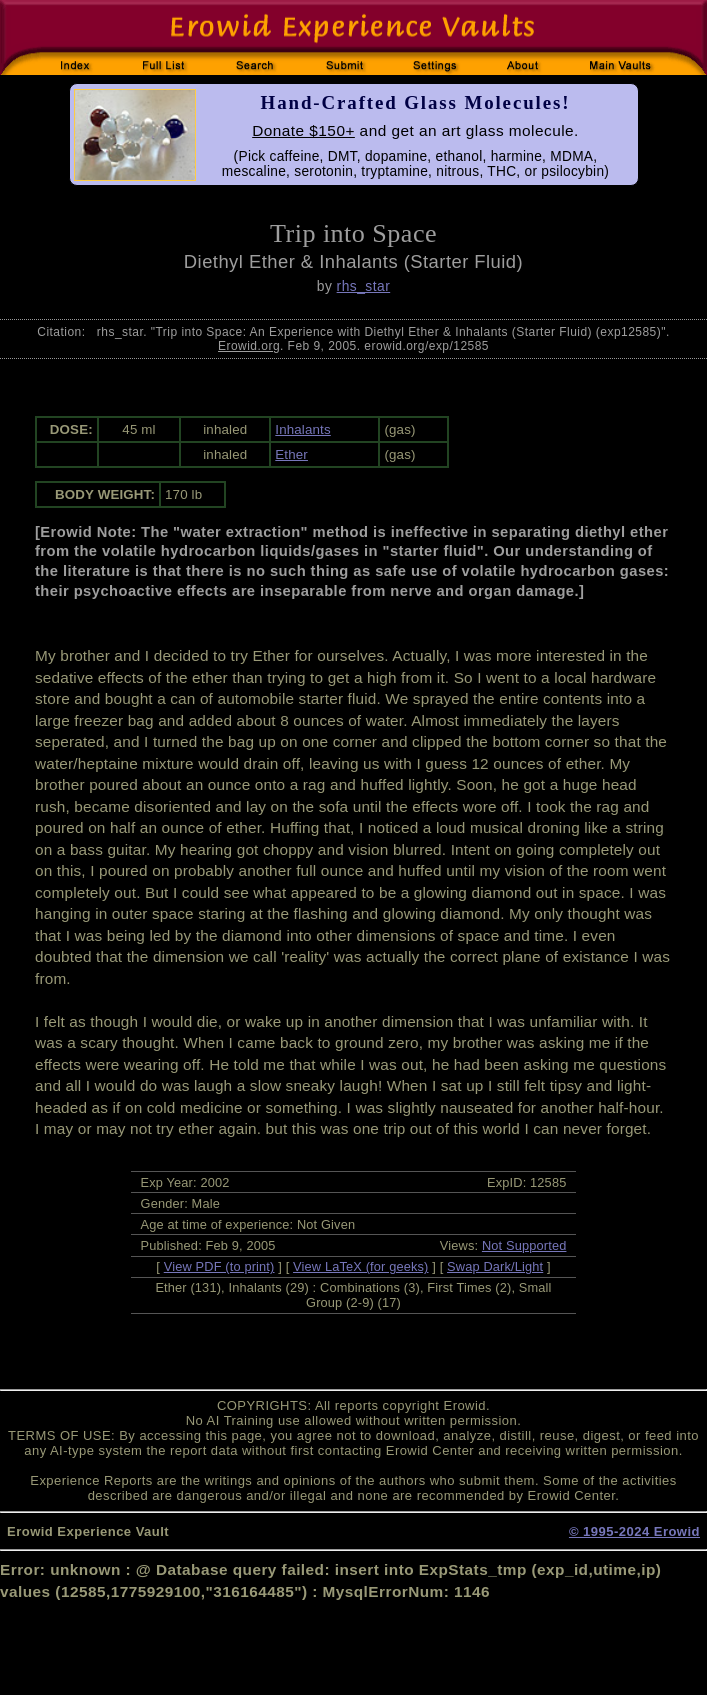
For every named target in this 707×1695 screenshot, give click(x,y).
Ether (291, 454)
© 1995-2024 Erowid (634, 1531)
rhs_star (364, 286)
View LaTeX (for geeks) (360, 1266)
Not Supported (524, 1245)
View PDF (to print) (219, 1266)
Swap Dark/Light (495, 1266)
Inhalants (302, 429)
